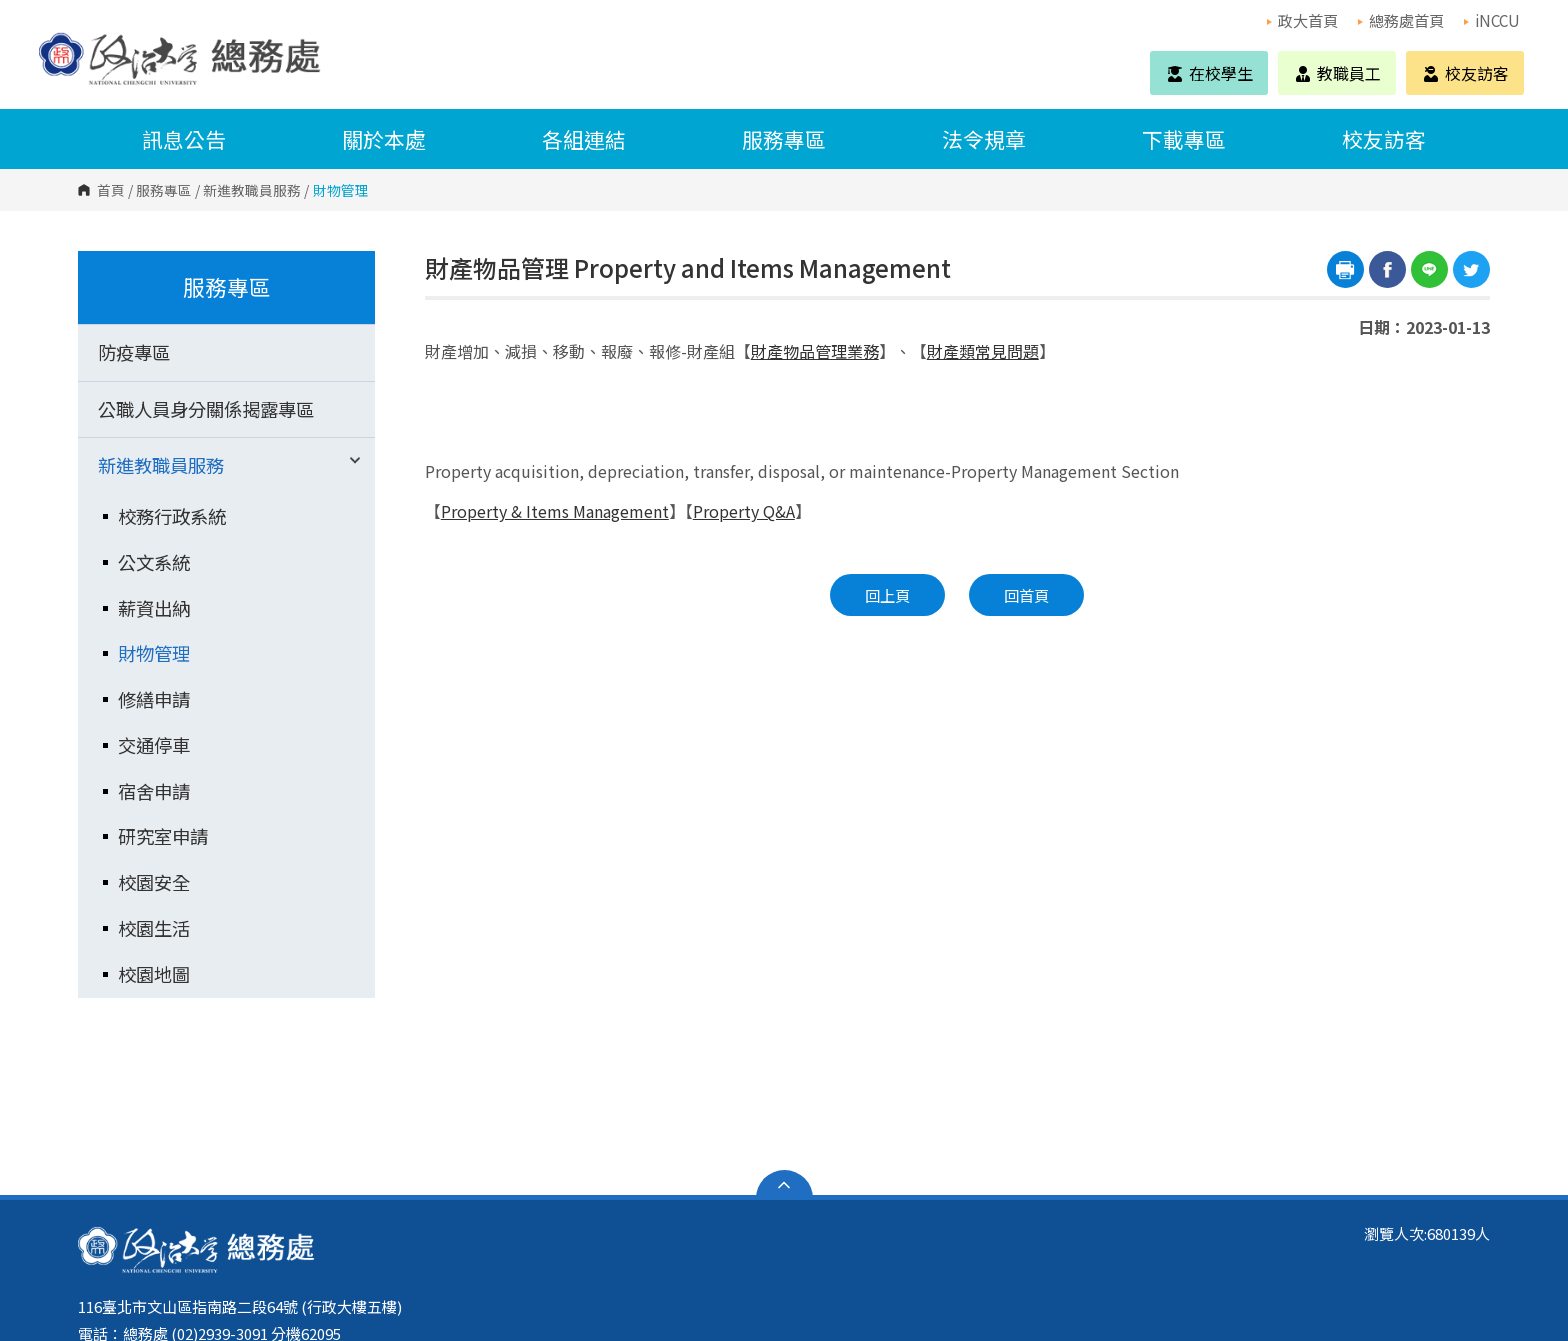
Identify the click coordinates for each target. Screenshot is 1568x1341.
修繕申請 (154, 699)
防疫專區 (134, 352)
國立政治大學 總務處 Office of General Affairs (59, 39)
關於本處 (384, 139)
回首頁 (1026, 595)
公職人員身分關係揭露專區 (206, 409)
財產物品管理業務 (815, 351)
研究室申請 (163, 836)
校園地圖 (154, 974)
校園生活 (154, 928)
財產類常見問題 (983, 351)
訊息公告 (184, 139)
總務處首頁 (1401, 20)
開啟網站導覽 (784, 1185)
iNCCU (1492, 20)
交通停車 (154, 745)
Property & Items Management (555, 511)
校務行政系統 (172, 516)
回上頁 (887, 595)
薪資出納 (154, 608)
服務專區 (784, 139)
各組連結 (584, 139)
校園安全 (154, 882)
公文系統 (154, 562)
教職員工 (1337, 73)
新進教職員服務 (252, 190)
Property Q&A (744, 511)
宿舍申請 (154, 791)
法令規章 (984, 139)
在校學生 (1209, 73)
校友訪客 (1465, 73)
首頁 (111, 190)
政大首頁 (1302, 20)
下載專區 (1184, 139)
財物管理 (154, 653)
